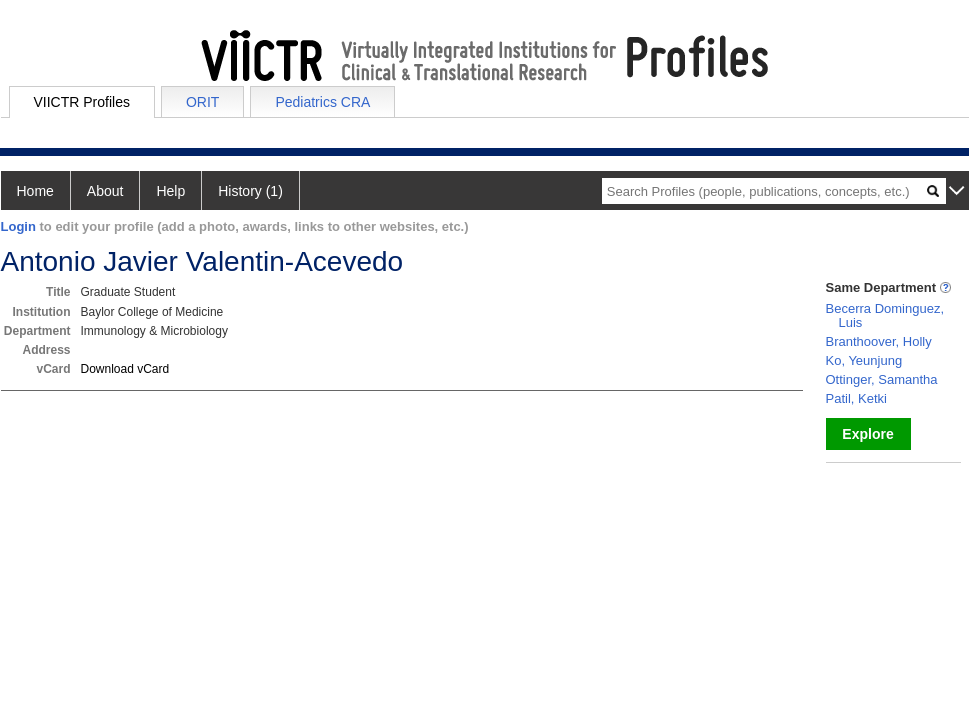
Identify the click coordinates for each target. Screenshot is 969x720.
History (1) (250, 191)
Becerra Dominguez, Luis (885, 315)
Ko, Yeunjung (864, 360)
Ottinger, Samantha (882, 379)
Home (35, 191)
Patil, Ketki (856, 398)
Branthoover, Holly (879, 341)
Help (170, 191)
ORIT (202, 102)
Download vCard (125, 369)
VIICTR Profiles (82, 102)
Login (18, 226)
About (105, 191)
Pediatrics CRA (322, 102)
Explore (867, 434)
